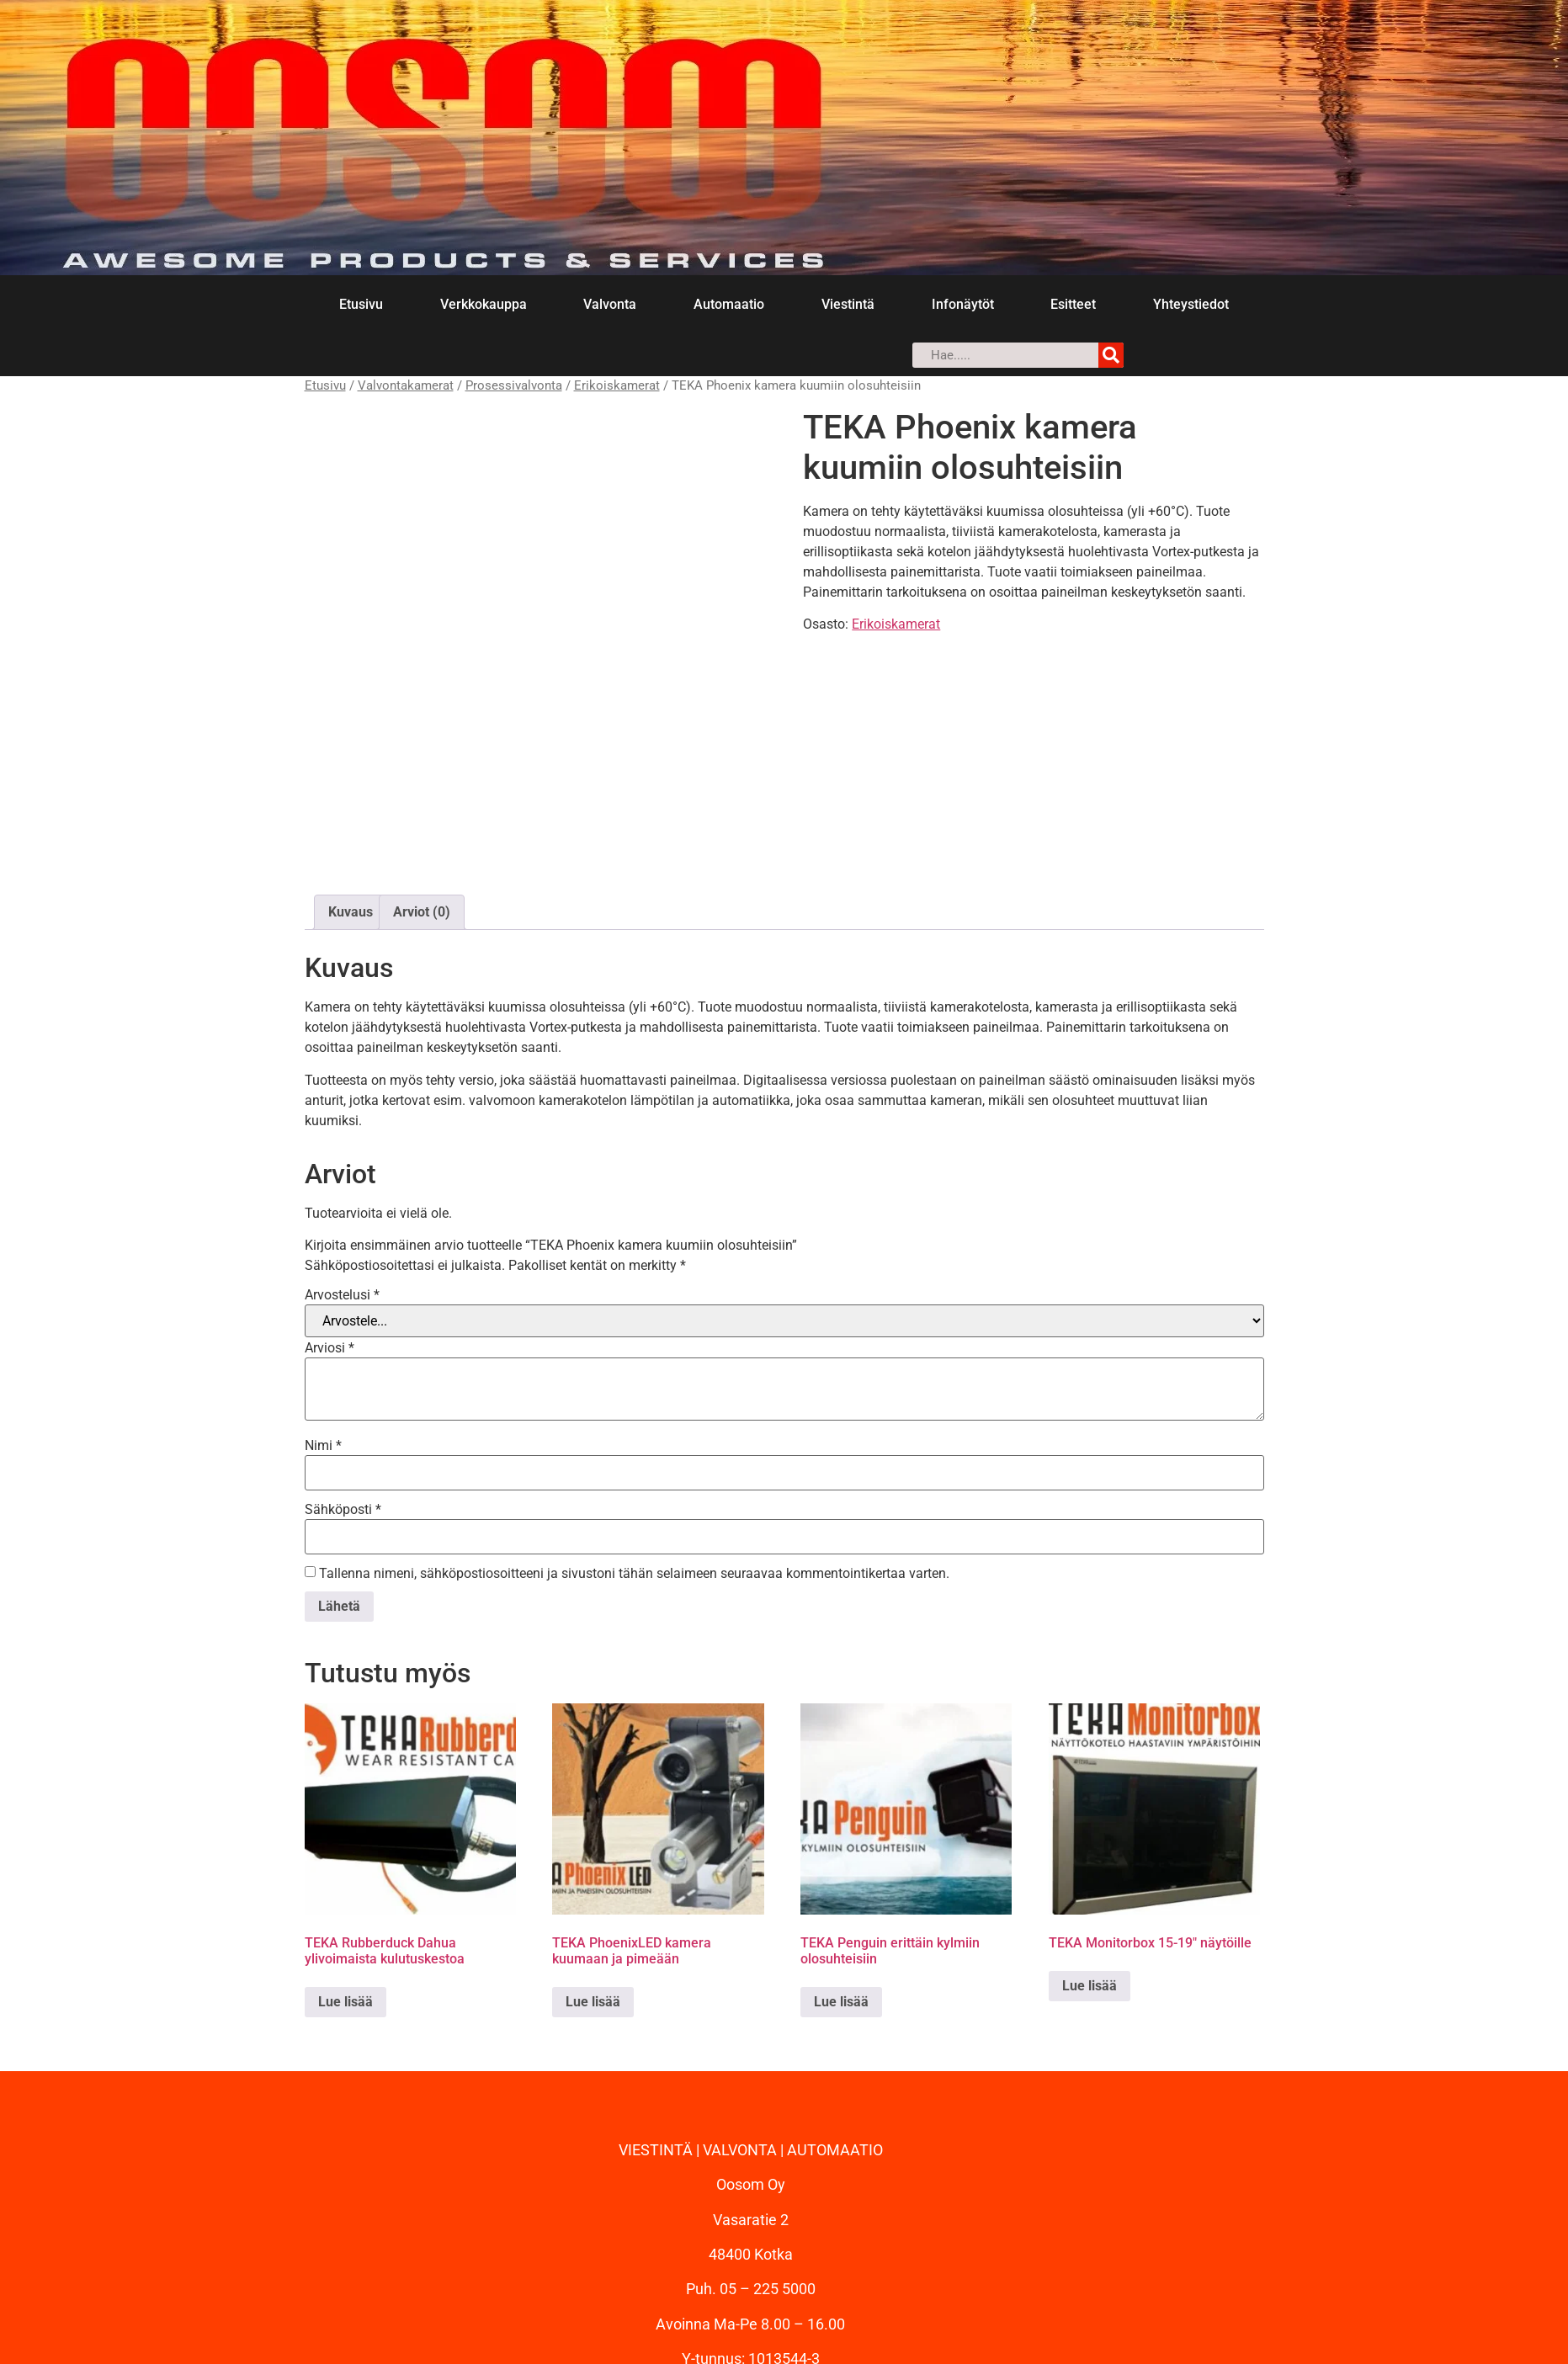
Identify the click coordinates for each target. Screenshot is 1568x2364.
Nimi (323, 1318)
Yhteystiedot (1191, 304)
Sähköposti (343, 1382)
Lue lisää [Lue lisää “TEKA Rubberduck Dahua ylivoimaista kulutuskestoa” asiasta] (345, 1874)
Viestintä (847, 304)
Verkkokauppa (483, 304)
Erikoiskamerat (617, 385)
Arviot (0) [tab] (421, 784)
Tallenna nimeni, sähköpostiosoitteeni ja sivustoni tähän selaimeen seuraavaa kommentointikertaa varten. (634, 1446)
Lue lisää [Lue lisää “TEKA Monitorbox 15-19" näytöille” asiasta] (1089, 1858)
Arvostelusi (342, 1167)
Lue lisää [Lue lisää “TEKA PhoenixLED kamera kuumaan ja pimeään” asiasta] (593, 1874)
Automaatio (729, 304)
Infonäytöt (963, 304)
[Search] (1111, 355)
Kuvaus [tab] (350, 784)
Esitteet (1073, 304)
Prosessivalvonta (513, 385)
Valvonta (609, 304)
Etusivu (361, 304)
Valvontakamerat (406, 385)
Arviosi (329, 1220)
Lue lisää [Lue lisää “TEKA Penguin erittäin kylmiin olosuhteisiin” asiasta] (841, 1874)
